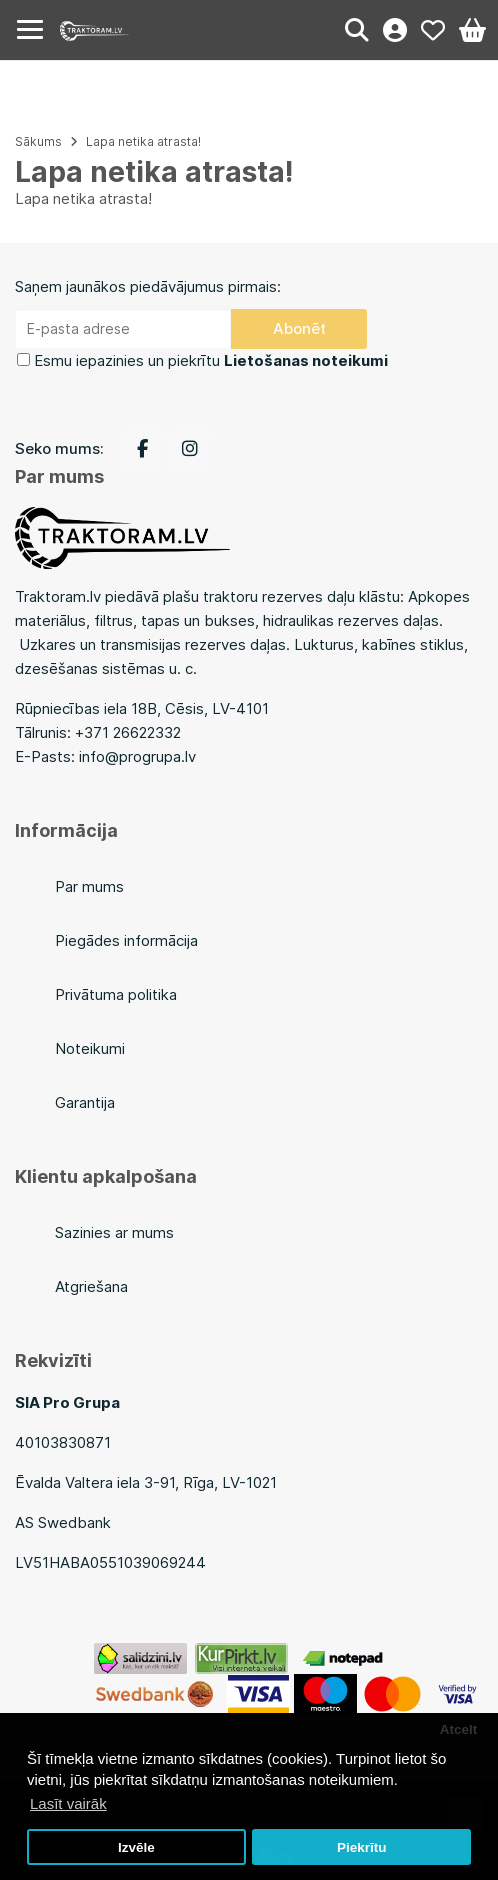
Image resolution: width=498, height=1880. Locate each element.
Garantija (85, 1102)
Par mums (89, 886)
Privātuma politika (116, 994)
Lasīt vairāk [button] (68, 1803)
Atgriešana (91, 1286)
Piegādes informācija (126, 940)
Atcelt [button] (459, 1729)
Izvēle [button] (136, 1847)
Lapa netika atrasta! (143, 141)
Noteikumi (90, 1048)
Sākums (38, 141)
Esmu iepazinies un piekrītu (211, 360)
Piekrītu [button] (362, 1847)
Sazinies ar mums (114, 1232)
